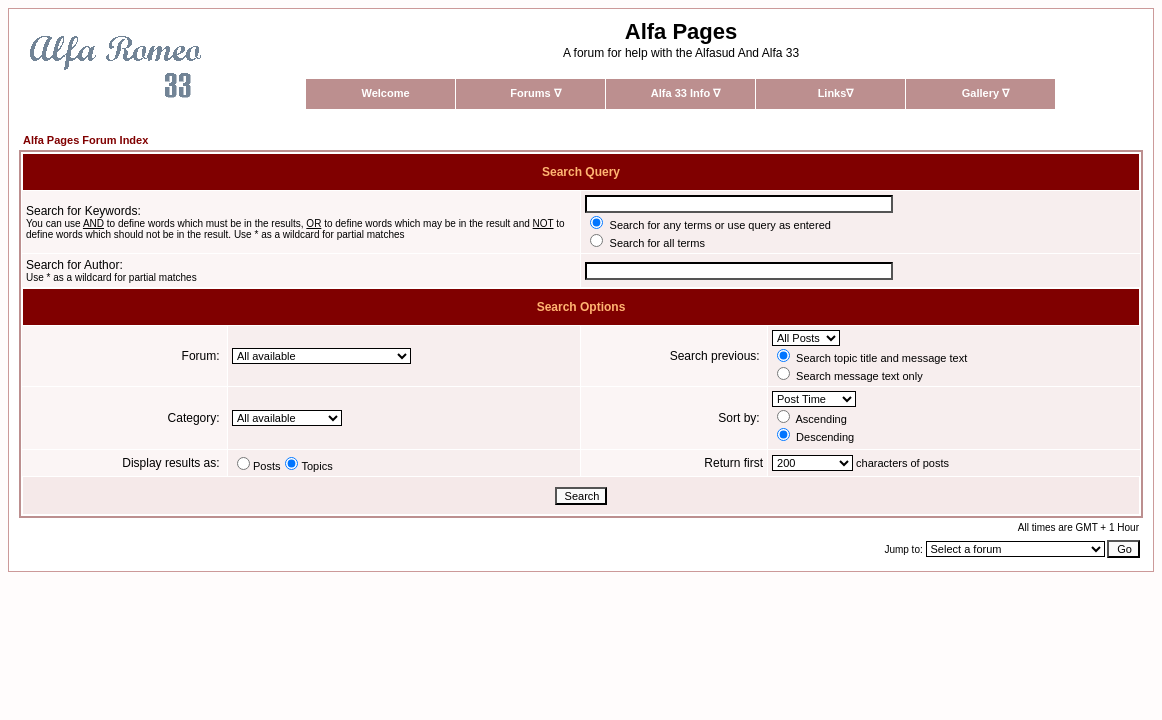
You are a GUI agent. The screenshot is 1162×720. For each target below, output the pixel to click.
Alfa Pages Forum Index (85, 140)
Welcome (385, 93)
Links (836, 93)
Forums (535, 93)
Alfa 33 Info (685, 93)
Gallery (985, 93)
